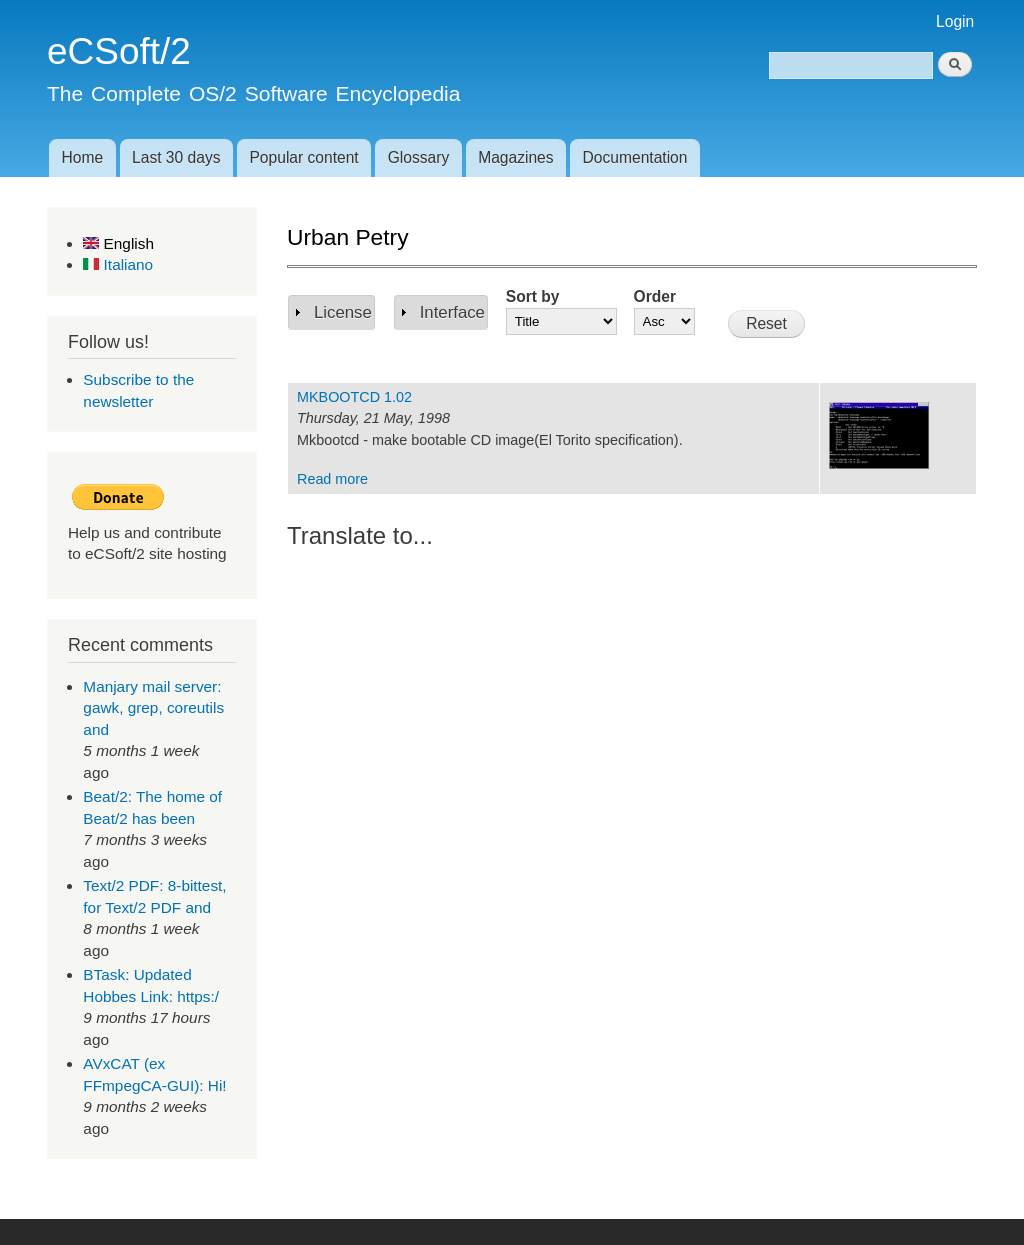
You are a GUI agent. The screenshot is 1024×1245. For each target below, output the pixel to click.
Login (955, 21)
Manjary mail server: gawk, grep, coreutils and (153, 708)
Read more (332, 479)
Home (82, 157)
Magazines (515, 157)
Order (655, 296)
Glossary (419, 157)
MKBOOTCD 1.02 (354, 397)
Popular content (303, 157)
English (118, 243)
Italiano (118, 264)
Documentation (635, 157)
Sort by (533, 296)
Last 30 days (176, 157)
